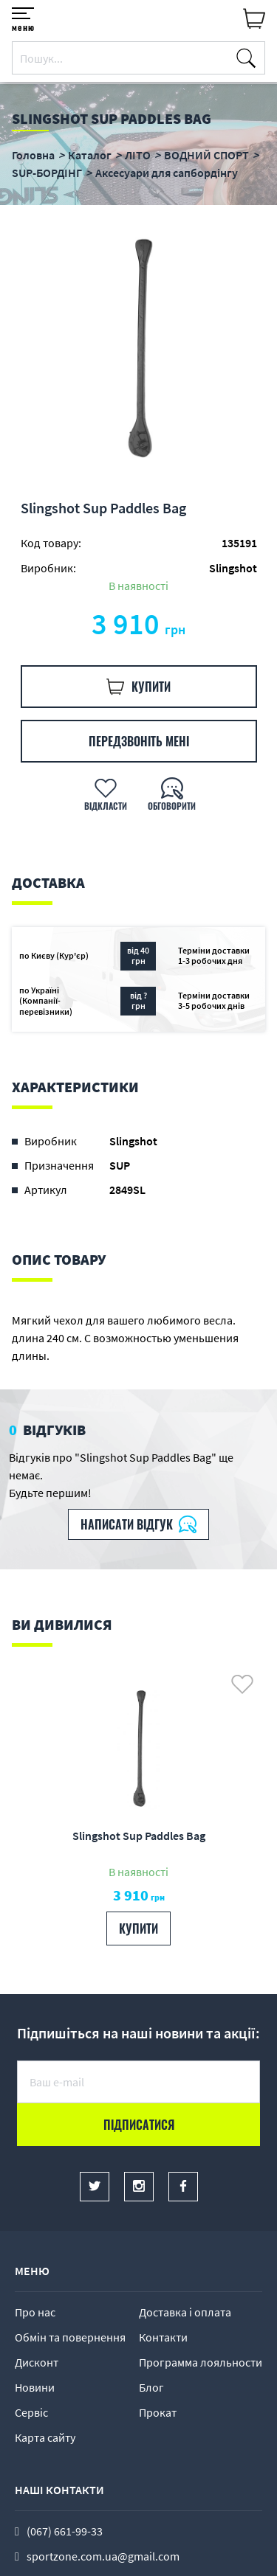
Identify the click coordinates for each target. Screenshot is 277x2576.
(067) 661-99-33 (65, 2531)
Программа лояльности (200, 2362)
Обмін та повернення (70, 2337)
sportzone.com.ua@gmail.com (103, 2556)
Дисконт (36, 2362)
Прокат (158, 2412)
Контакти (163, 2337)
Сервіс (31, 2412)
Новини (35, 2387)
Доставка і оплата (185, 2312)
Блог (151, 2387)
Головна (33, 154)
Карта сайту (45, 2437)
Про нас (35, 2312)
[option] (138, 351)
